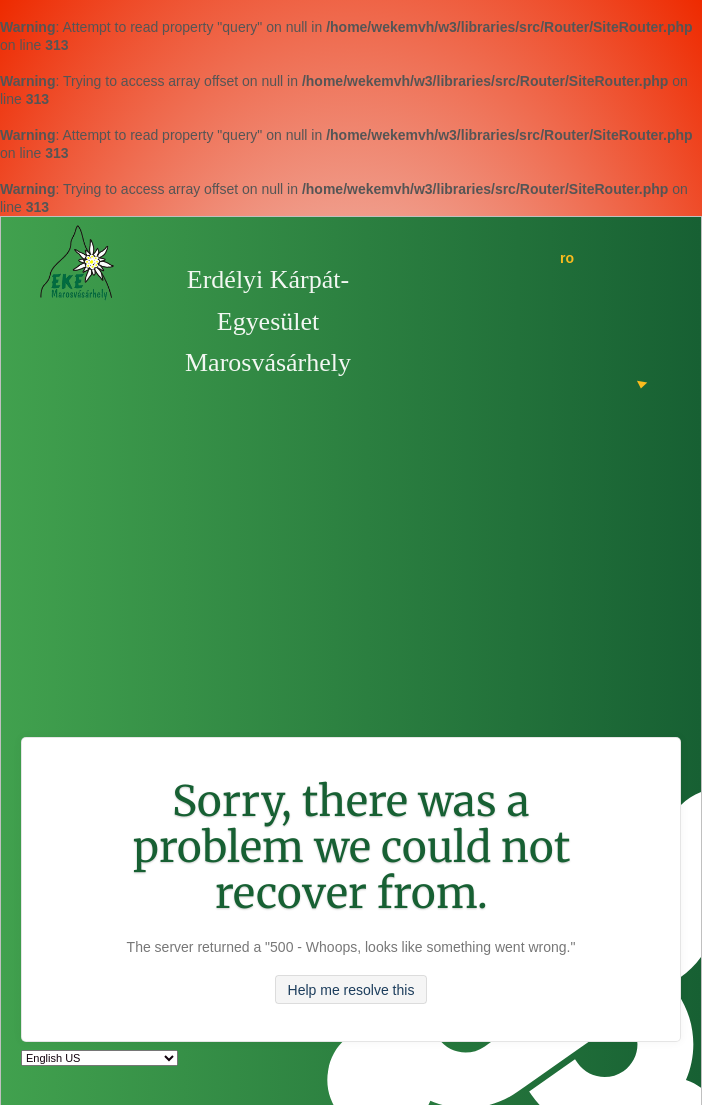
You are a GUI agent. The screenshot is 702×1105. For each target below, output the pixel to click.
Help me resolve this (351, 989)
